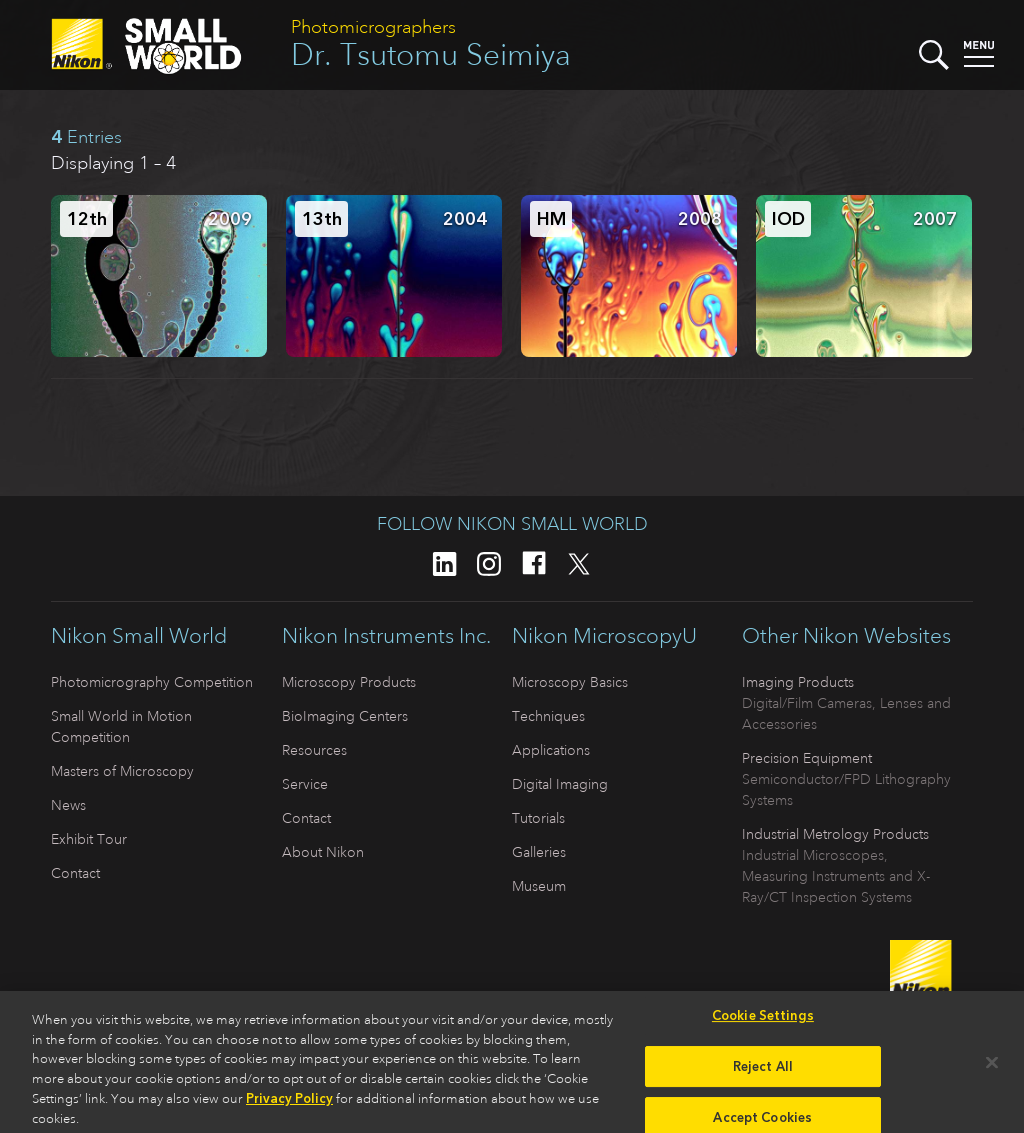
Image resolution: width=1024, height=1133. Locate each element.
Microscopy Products (349, 682)
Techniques (548, 716)
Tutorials (538, 818)
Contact (75, 873)
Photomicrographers (373, 27)
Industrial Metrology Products (835, 834)
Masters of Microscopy (122, 771)
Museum (539, 886)
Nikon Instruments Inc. (386, 636)
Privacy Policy (289, 1105)
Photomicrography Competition (152, 682)
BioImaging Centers (345, 716)
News (68, 805)
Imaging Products (798, 682)
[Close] (992, 1069)
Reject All (763, 1072)
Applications (551, 750)
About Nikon (323, 852)
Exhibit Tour (89, 839)
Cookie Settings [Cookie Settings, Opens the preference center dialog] (763, 1022)
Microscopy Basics (570, 682)
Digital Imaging (560, 784)
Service (305, 784)
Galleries (539, 852)
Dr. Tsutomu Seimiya (431, 54)
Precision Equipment (807, 758)
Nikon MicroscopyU (604, 636)
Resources (314, 750)
